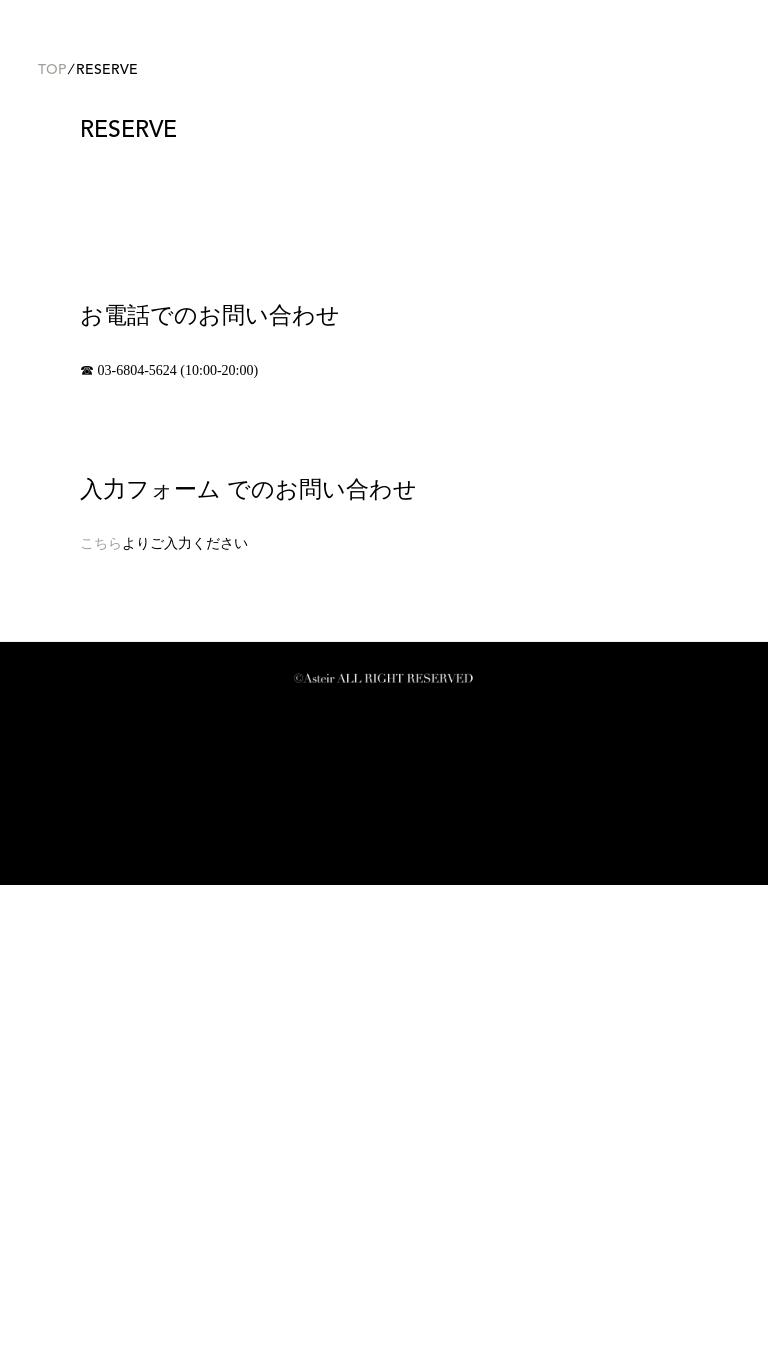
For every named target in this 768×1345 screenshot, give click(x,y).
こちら (101, 1004)
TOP (52, 530)
